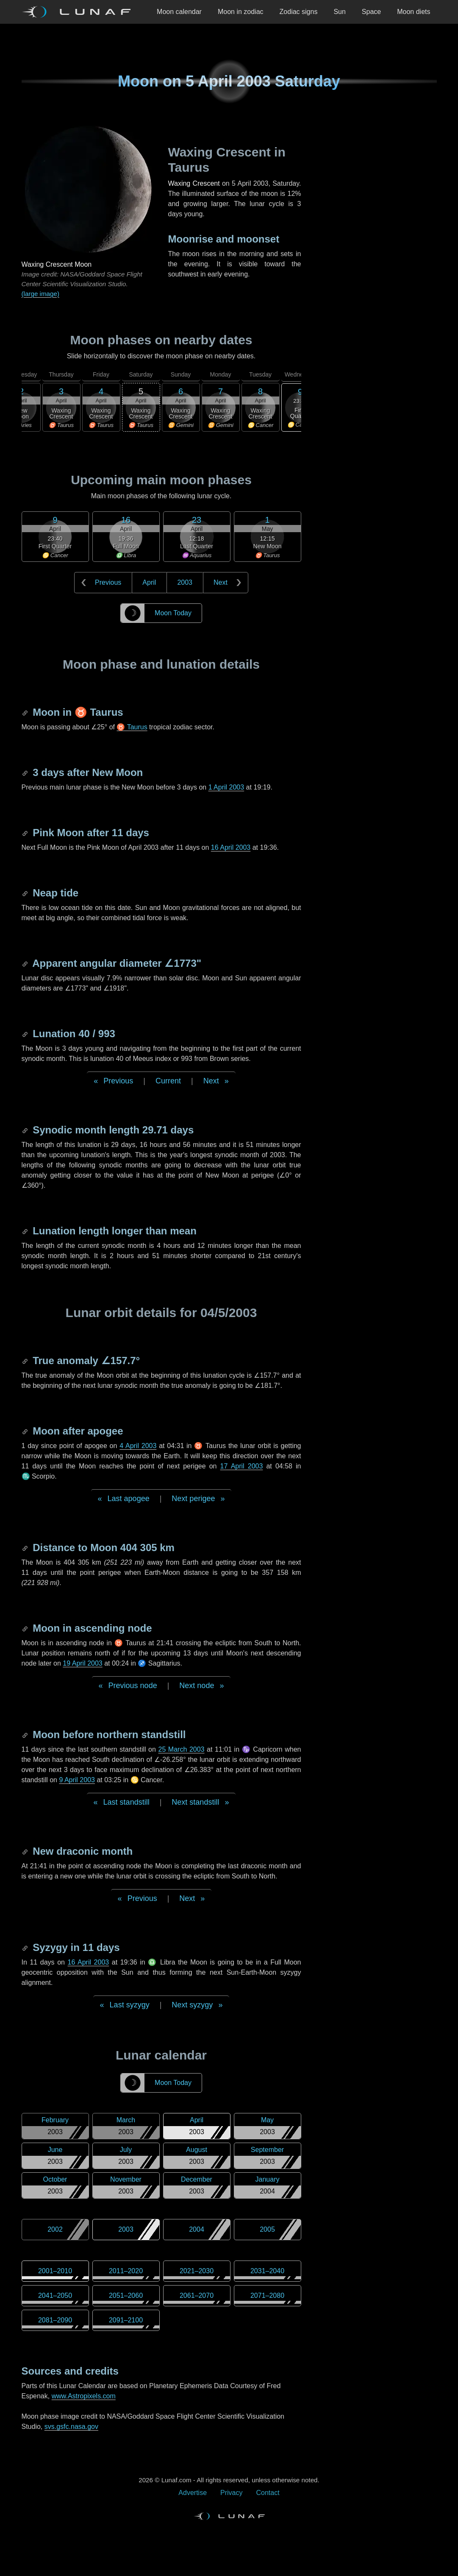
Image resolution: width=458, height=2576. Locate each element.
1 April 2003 (226, 787)
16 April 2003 (230, 847)
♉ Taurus (132, 727)
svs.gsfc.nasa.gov (71, 2426)
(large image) (40, 293)
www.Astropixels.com (84, 2396)
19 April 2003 (82, 1663)
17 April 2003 (241, 1466)
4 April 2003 (137, 1445)
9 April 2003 (77, 1779)
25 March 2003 (181, 1749)
